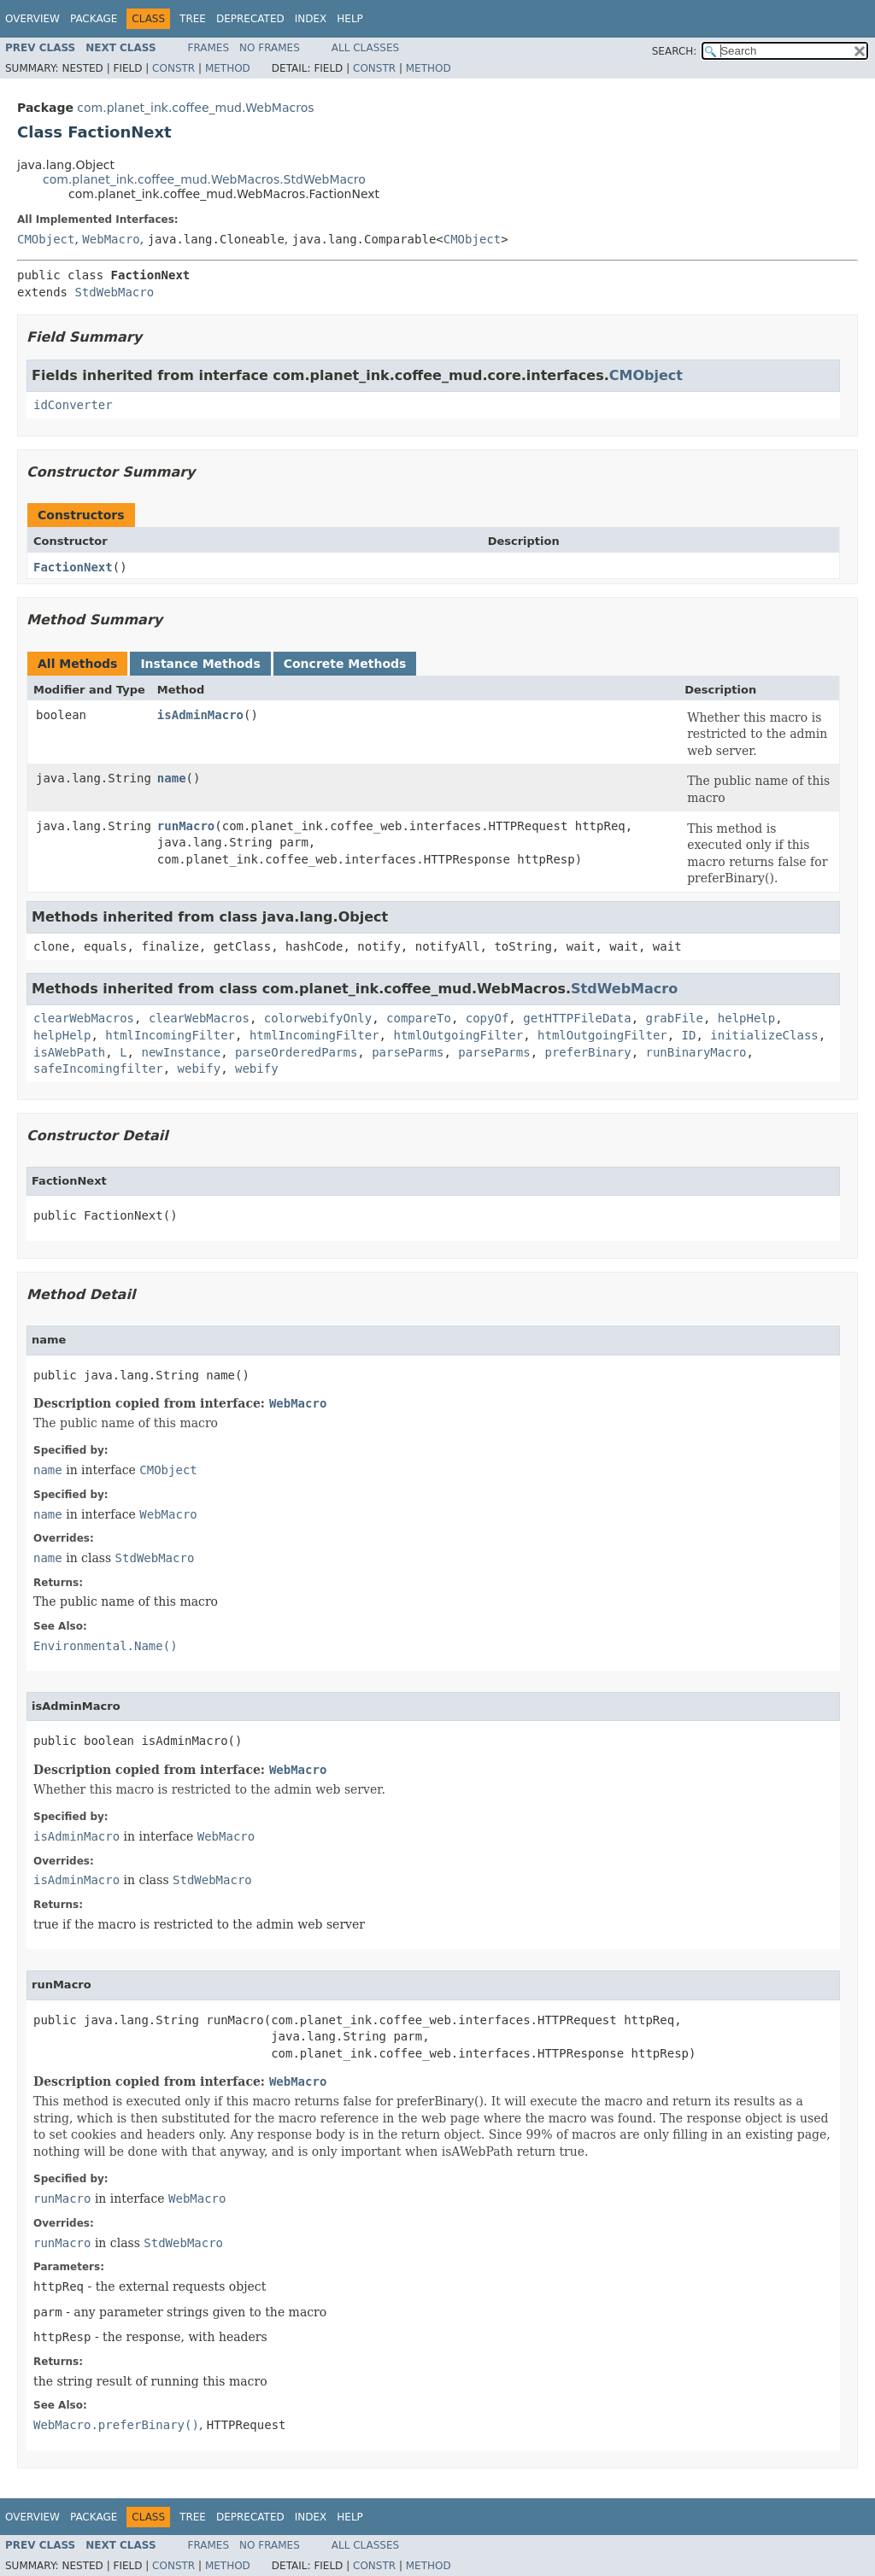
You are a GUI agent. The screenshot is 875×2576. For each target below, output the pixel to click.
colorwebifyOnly (318, 1018)
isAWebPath (69, 1052)
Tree (192, 19)
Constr (173, 68)
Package (93, 19)
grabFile (674, 1018)
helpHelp (746, 1018)
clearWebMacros (83, 1018)
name (171, 778)
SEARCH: (674, 51)
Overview (32, 19)
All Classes (365, 48)
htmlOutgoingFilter (458, 1035)
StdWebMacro (114, 292)
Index (311, 19)
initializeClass (764, 1035)
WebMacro (110, 239)
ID (689, 1035)
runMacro (185, 826)
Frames (209, 48)
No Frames (269, 48)
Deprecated (250, 19)
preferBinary (588, 1052)
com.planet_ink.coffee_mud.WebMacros (195, 107)
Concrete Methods (345, 663)
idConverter (73, 405)
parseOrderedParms (296, 1052)
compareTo (418, 1018)
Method (227, 68)
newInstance (180, 1052)
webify (199, 1068)
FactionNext (73, 567)
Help (350, 19)
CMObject (45, 239)
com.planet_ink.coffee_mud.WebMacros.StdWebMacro (204, 179)
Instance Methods (200, 663)
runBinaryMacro (696, 1052)
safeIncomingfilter (98, 1068)
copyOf (487, 1018)
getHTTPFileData (577, 1018)
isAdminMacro (200, 715)
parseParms (407, 1052)
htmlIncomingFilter (170, 1035)
